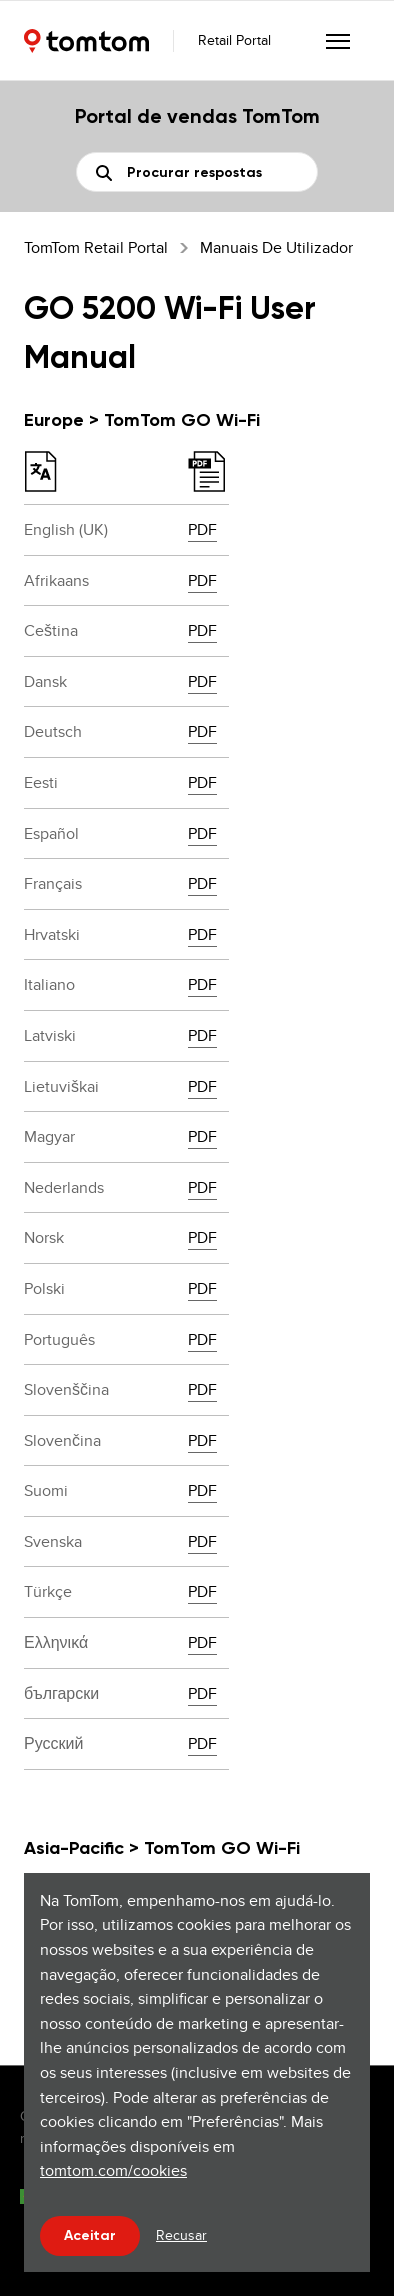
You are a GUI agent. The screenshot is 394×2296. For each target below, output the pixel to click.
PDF (202, 529)
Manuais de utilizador (276, 247)
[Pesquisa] (197, 172)
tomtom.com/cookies (113, 2170)
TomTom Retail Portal (96, 247)
